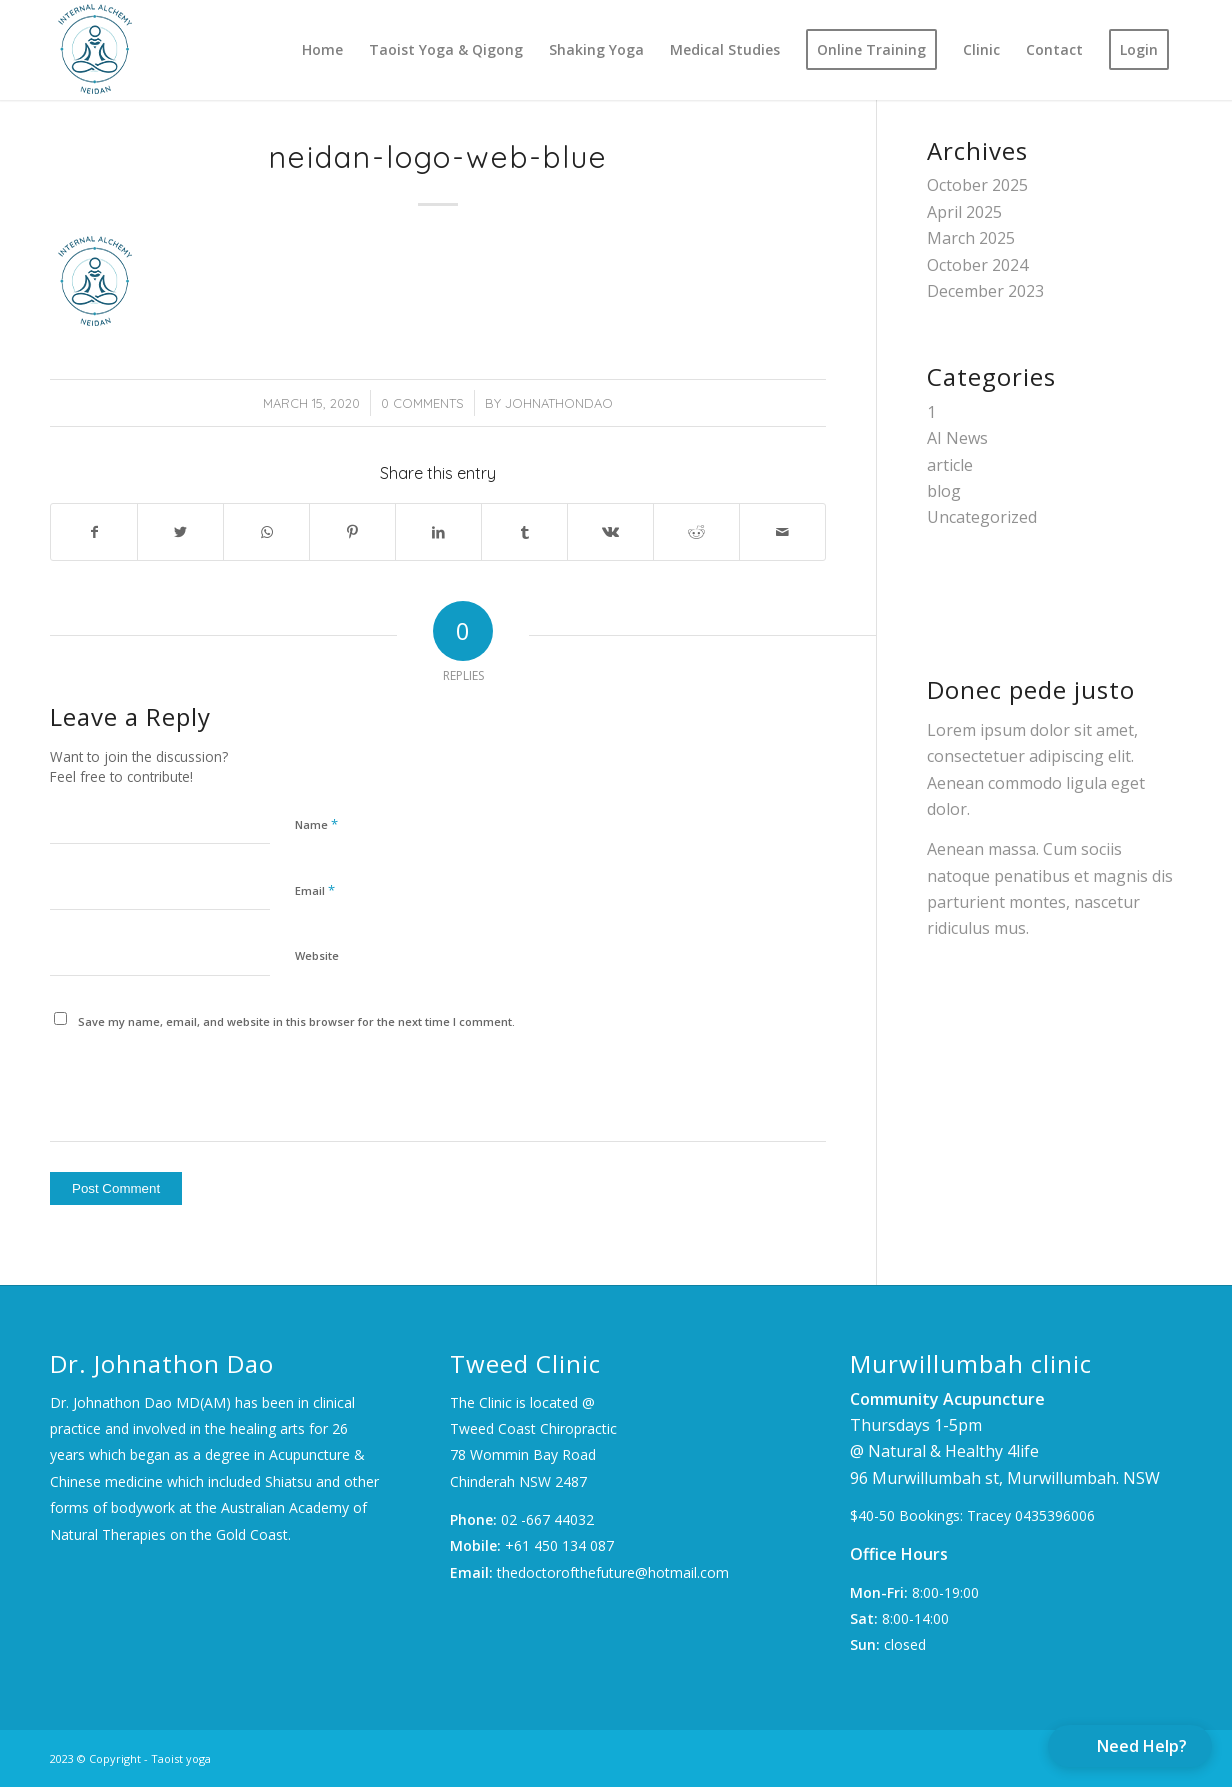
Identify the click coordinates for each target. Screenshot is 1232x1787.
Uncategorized (982, 517)
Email (315, 890)
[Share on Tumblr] (524, 532)
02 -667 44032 (547, 1519)
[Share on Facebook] (94, 532)
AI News (957, 438)
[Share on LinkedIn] (438, 532)
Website (317, 955)
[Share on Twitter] (180, 532)
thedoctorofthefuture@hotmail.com (613, 1572)
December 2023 (985, 291)
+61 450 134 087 (559, 1545)
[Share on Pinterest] (352, 532)
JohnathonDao (559, 403)
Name (316, 824)
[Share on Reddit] (696, 532)
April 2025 (964, 212)
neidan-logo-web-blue (438, 157)
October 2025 (977, 185)
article (950, 465)
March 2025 (971, 238)
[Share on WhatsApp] (266, 532)
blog (944, 491)
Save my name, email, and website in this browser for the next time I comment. (296, 1021)
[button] (1130, 1746)
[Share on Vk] (610, 532)
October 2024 (977, 265)
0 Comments (422, 403)
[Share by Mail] (782, 532)
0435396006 (1055, 1515)
